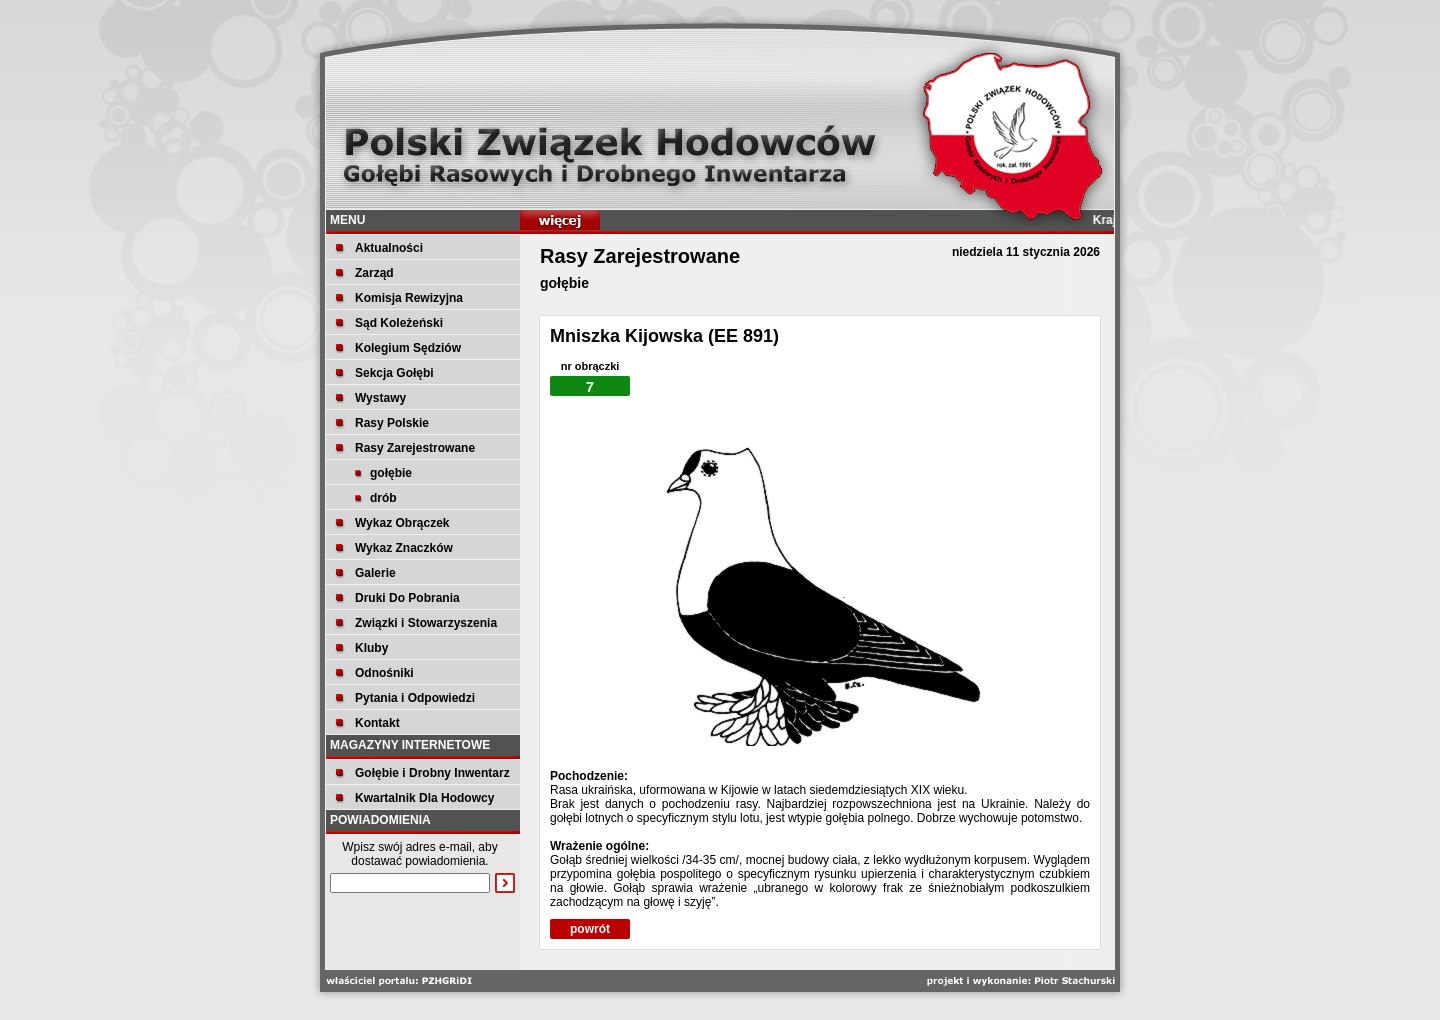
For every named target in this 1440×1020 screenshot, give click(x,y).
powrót (590, 929)
